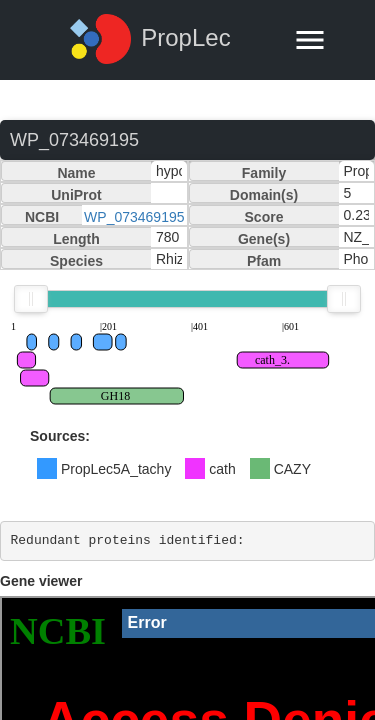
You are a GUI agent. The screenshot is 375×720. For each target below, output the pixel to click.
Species (76, 261)
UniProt (76, 195)
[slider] (31, 299)
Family (264, 173)
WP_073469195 (134, 217)
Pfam (264, 261)
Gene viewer (41, 581)
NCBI (42, 217)
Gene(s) (264, 239)
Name (76, 173)
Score (264, 217)
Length (76, 239)
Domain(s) (264, 195)
